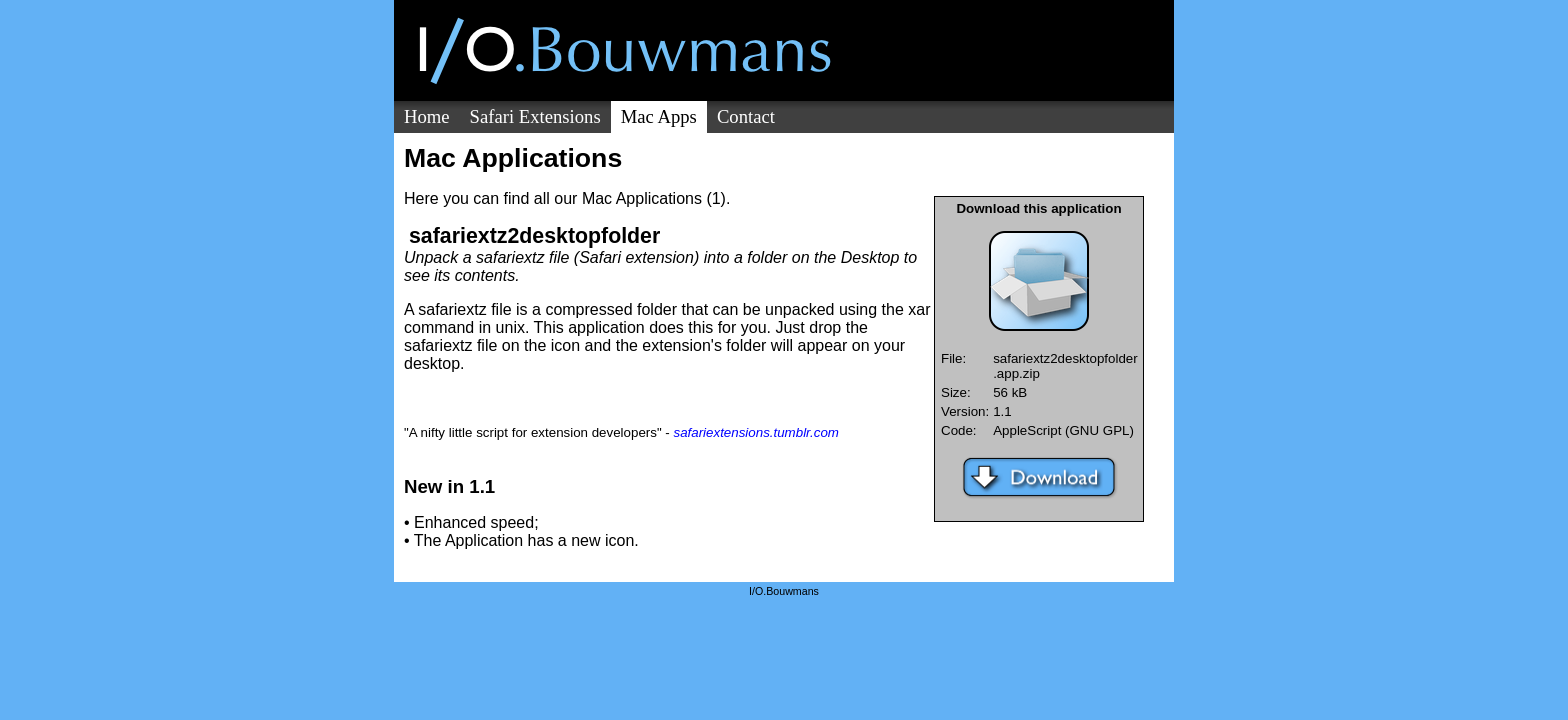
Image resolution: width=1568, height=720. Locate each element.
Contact (746, 116)
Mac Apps (659, 116)
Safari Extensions (535, 116)
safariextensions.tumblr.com (755, 432)
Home (427, 116)
